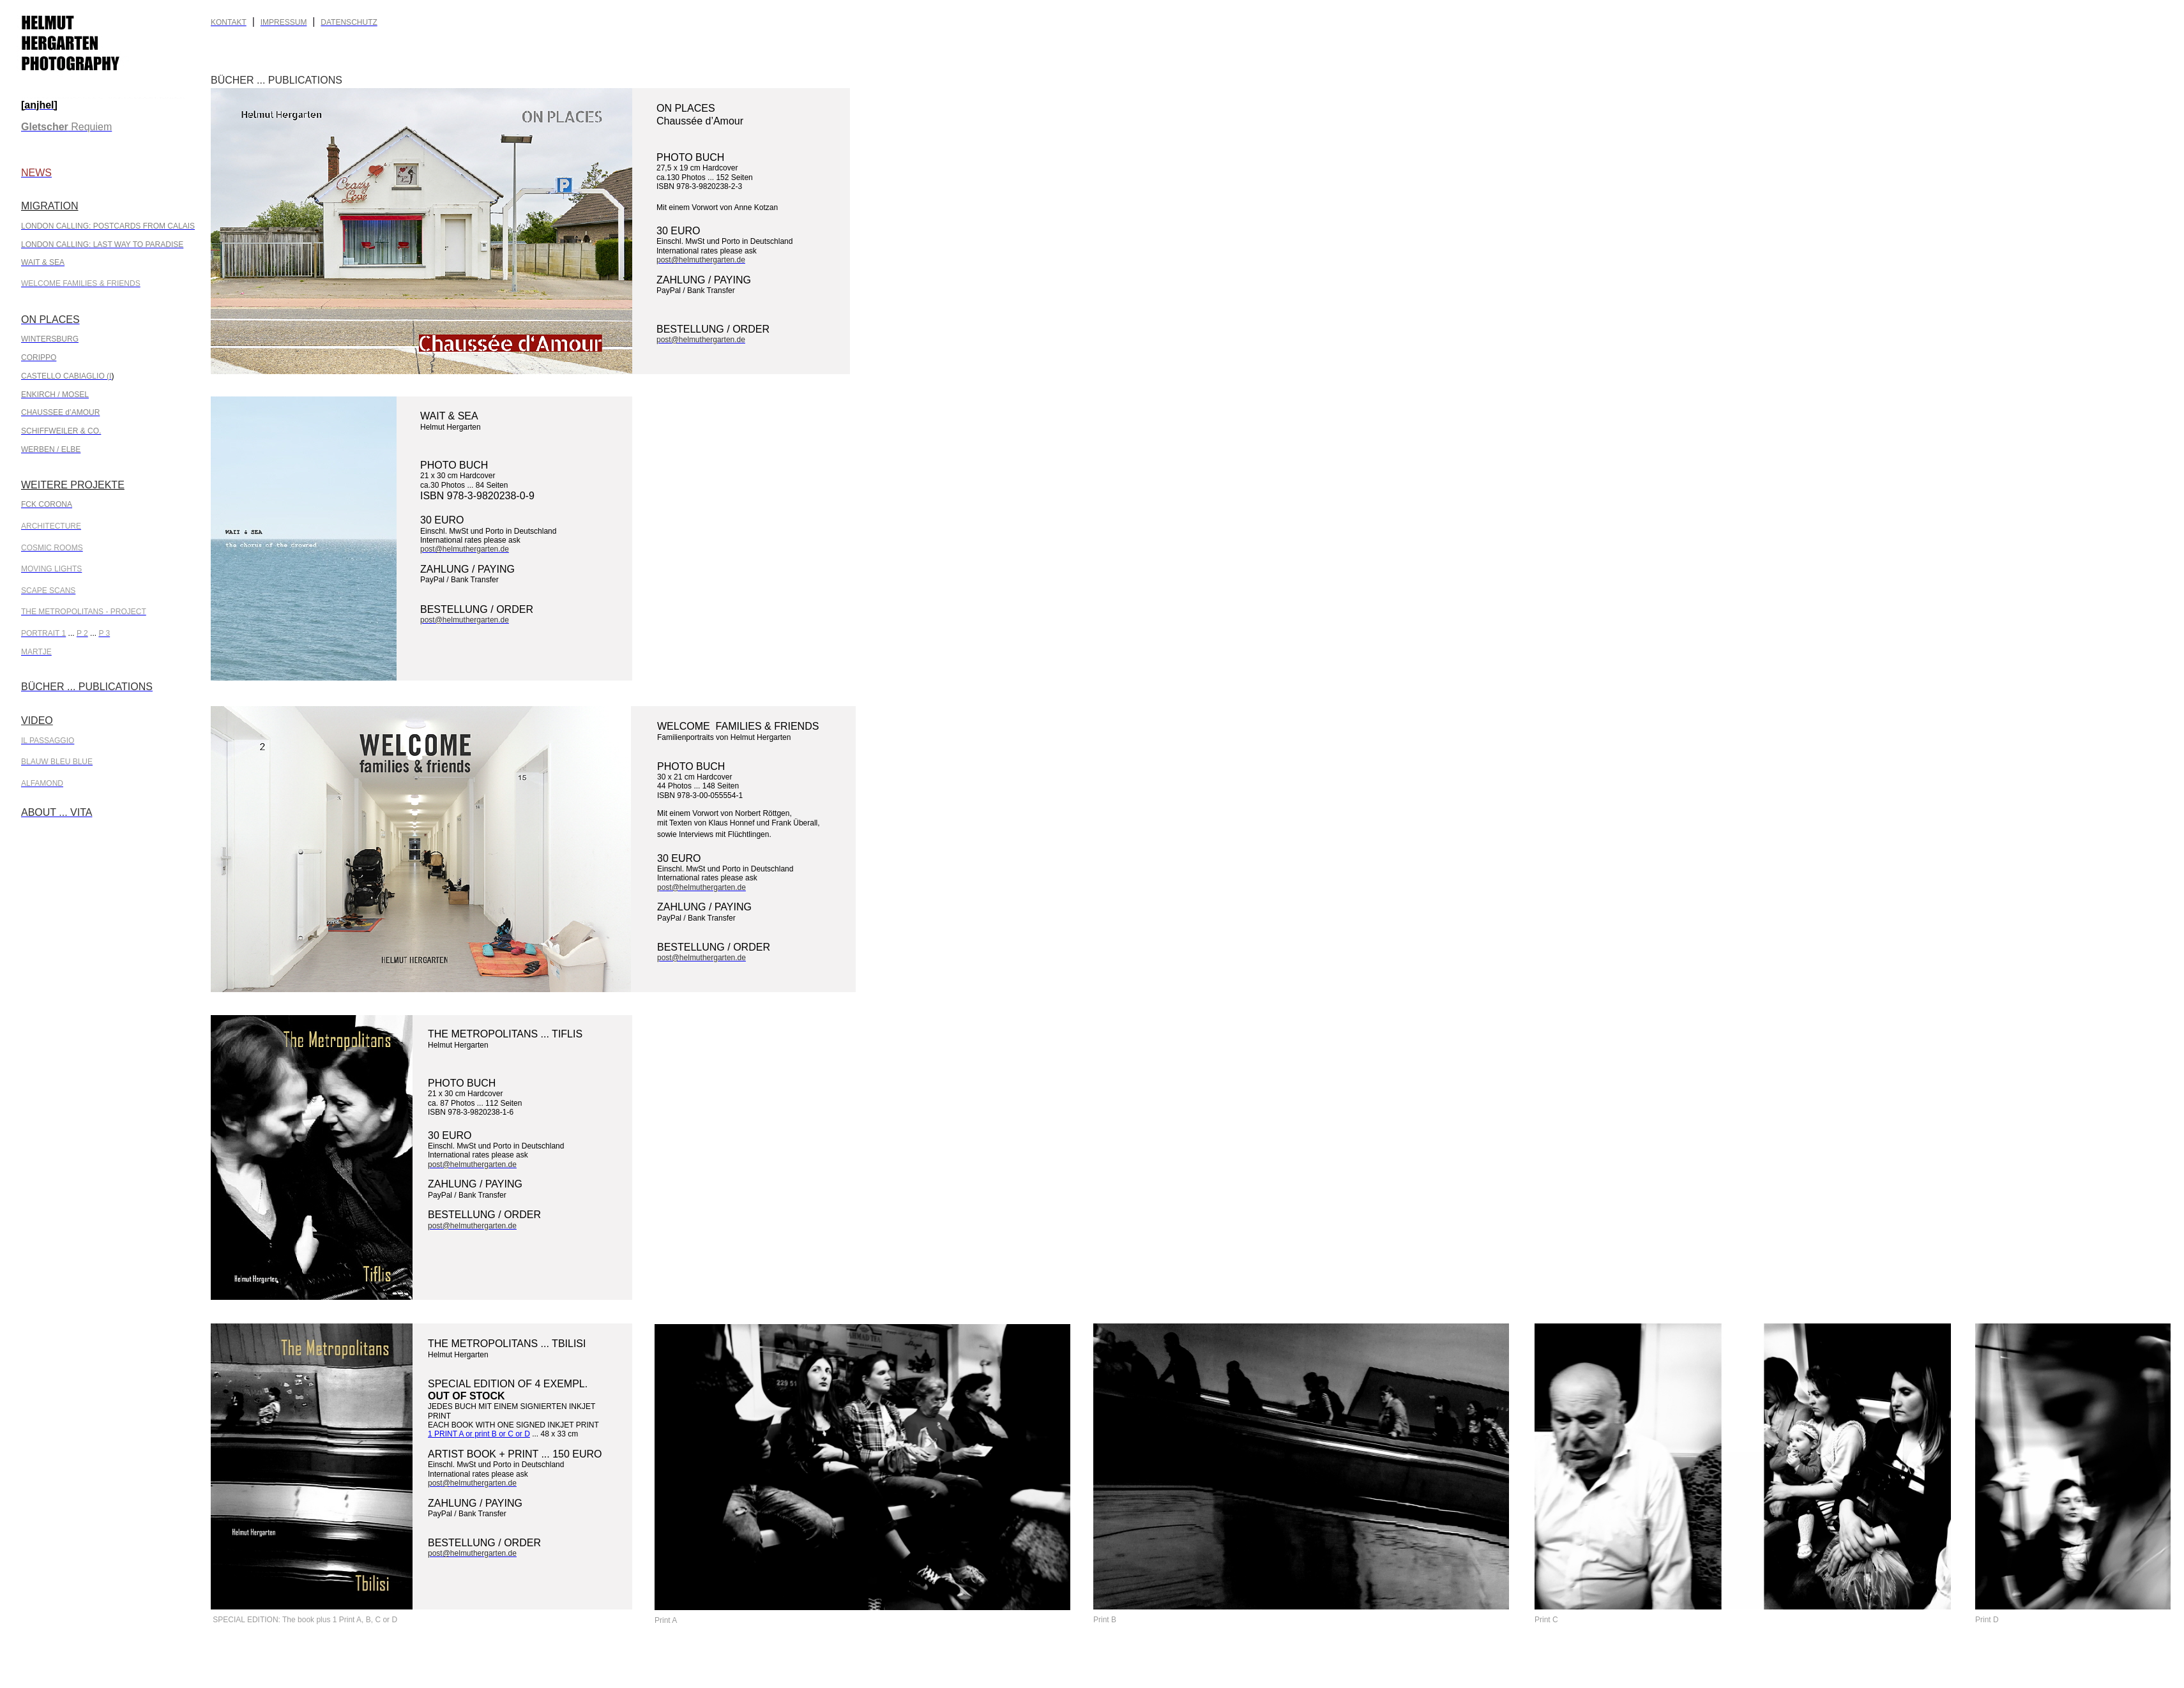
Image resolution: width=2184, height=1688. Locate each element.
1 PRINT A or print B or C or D (479, 1433)
